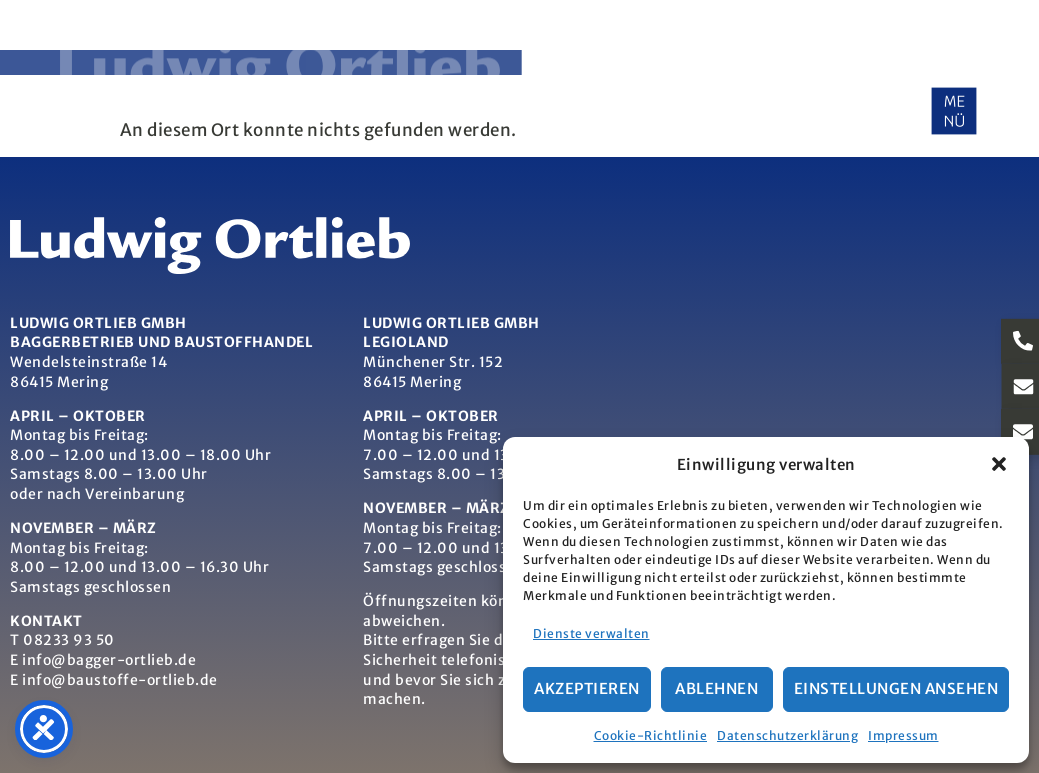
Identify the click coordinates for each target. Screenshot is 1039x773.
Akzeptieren (587, 688)
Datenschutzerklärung (787, 735)
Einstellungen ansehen (896, 688)
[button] (999, 464)
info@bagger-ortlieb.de (109, 660)
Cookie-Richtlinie (651, 735)
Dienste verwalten (591, 633)
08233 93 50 (69, 640)
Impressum (903, 735)
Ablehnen (716, 688)
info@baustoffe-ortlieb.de (120, 680)
